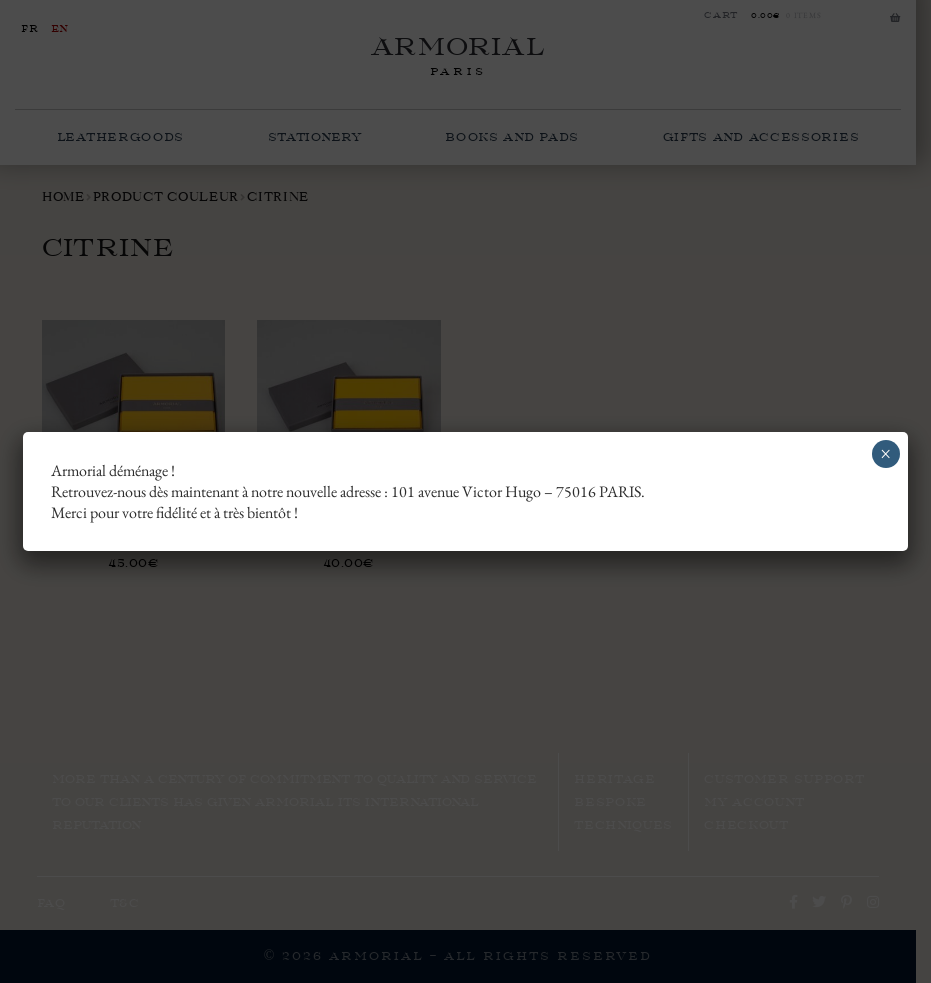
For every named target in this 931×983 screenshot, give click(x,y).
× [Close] (885, 454)
